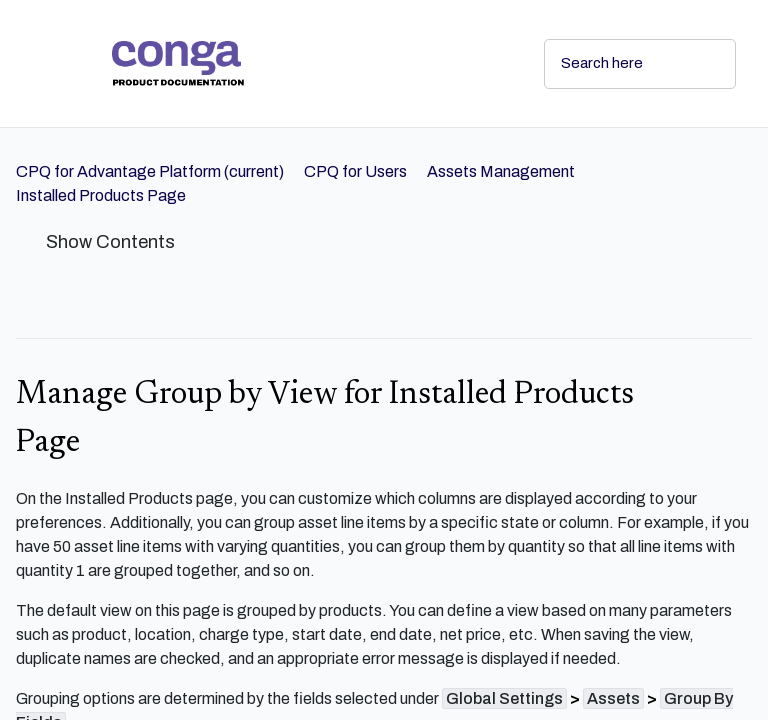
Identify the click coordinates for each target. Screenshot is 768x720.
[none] (728, 282)
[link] (312, 63)
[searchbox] (699, 64)
